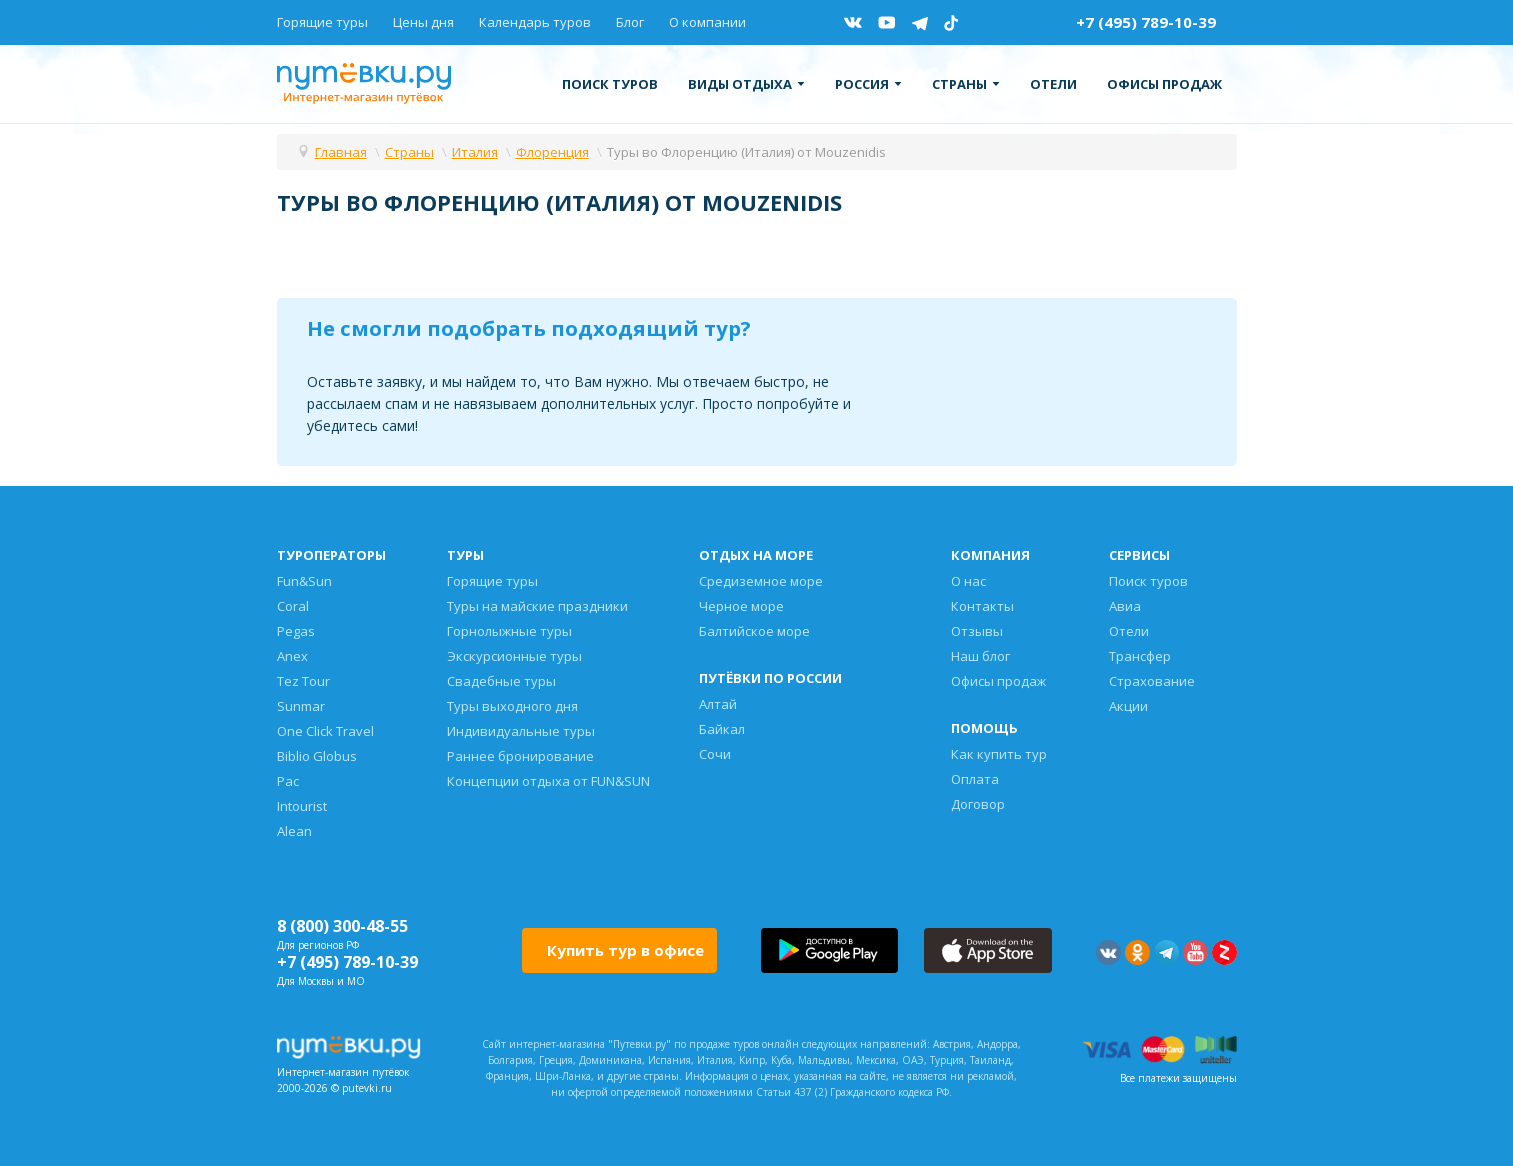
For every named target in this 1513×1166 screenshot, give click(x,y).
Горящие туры (322, 22)
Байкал (722, 729)
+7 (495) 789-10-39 (1146, 22)
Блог (630, 22)
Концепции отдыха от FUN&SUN (548, 781)
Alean (294, 831)
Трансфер (1140, 656)
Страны (966, 84)
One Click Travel (325, 731)
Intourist (302, 806)
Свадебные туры (501, 681)
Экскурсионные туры (514, 656)
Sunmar (301, 706)
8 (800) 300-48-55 (342, 926)
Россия (868, 84)
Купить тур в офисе (625, 950)
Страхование (1152, 681)
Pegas (296, 631)
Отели (1053, 84)
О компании (707, 22)
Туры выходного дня (512, 706)
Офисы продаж (1164, 84)
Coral (293, 606)
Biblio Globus (317, 756)
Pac (288, 781)
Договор (978, 804)
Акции (1128, 706)
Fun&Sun (304, 581)
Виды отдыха (746, 84)
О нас (968, 581)
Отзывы (977, 631)
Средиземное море (761, 581)
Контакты (982, 606)
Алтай (718, 704)
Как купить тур (999, 754)
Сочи (715, 754)
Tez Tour (303, 681)
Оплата (975, 779)
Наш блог (980, 656)
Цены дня (423, 22)
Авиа (1125, 606)
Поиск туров (610, 84)
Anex (292, 656)
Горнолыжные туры (509, 631)
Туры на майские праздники (537, 606)
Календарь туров (535, 22)
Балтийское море (754, 631)
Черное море (741, 606)
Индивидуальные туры (521, 731)
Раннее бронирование (520, 756)
